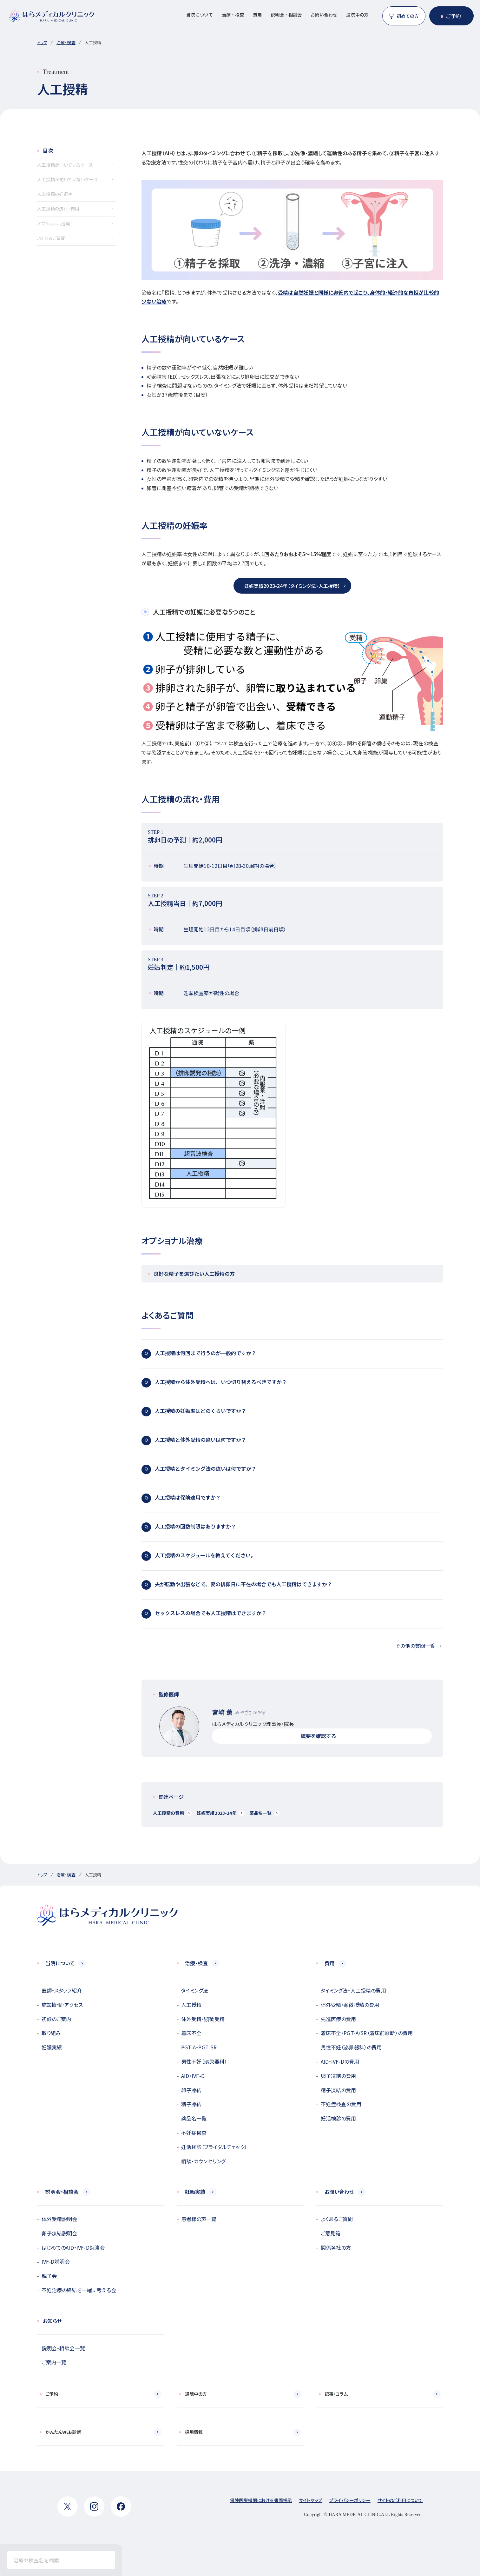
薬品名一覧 (260, 1813)
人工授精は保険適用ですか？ (290, 1498)
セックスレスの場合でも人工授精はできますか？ (290, 1614)
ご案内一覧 (54, 2362)
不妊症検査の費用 (341, 2104)
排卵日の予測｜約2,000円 (292, 836)
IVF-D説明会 (56, 2261)
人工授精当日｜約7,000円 (292, 900)
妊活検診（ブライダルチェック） (214, 2147)
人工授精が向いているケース (65, 165)
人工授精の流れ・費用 (58, 208)
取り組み (51, 2033)
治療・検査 (233, 14)
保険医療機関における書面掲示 (261, 2500)
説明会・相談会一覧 (63, 2348)
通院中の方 (357, 14)
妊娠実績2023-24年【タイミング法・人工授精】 (292, 585)
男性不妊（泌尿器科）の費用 (351, 2047)
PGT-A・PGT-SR (199, 2047)
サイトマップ (310, 2500)
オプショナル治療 (53, 223)
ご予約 (453, 16)
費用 (257, 14)
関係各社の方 (336, 2247)
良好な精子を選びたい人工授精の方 (294, 1273)
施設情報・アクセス (62, 2004)
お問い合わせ (324, 14)
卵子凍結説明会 (59, 2233)
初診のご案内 (56, 2019)
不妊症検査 (194, 2132)
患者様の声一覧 (199, 2219)
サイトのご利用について (400, 2500)
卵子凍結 (191, 2090)
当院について (199, 14)
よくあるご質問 (51, 238)
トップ (42, 42)
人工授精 (191, 2004)
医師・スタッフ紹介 (62, 1990)
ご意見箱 (331, 2233)
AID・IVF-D (193, 2076)
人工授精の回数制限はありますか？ (290, 1527)
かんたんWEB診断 (63, 2432)
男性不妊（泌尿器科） (204, 2061)
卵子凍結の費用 (338, 2076)
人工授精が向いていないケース (67, 179)
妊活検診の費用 (338, 2118)
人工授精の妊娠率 (55, 194)
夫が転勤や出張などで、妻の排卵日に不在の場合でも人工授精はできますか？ (290, 1585)
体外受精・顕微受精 (203, 2019)
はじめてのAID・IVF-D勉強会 (73, 2247)
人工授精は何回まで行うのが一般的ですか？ (290, 1354)
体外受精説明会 (59, 2219)
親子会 (49, 2276)
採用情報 (194, 2432)
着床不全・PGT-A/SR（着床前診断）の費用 (367, 2033)
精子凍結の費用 (338, 2090)
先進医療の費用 (338, 2019)
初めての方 (408, 16)
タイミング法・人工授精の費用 (353, 1990)
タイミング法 (194, 1990)
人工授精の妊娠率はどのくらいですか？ (290, 1411)
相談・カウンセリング (203, 2161)
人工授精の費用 (168, 1813)
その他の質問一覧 (415, 1645)
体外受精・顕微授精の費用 (350, 2004)
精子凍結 (191, 2104)
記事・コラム (336, 2394)
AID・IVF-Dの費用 (340, 2061)
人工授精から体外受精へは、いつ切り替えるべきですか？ (290, 1383)
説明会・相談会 (286, 14)
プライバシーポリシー (350, 2500)
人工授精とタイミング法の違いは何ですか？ (290, 1469)
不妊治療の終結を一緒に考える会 (79, 2290)
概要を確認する (322, 1736)
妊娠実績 (52, 2047)
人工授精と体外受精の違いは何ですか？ (290, 1440)
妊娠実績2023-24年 (217, 1813)
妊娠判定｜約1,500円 (292, 964)
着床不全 (191, 2033)
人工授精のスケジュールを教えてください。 (290, 1556)
